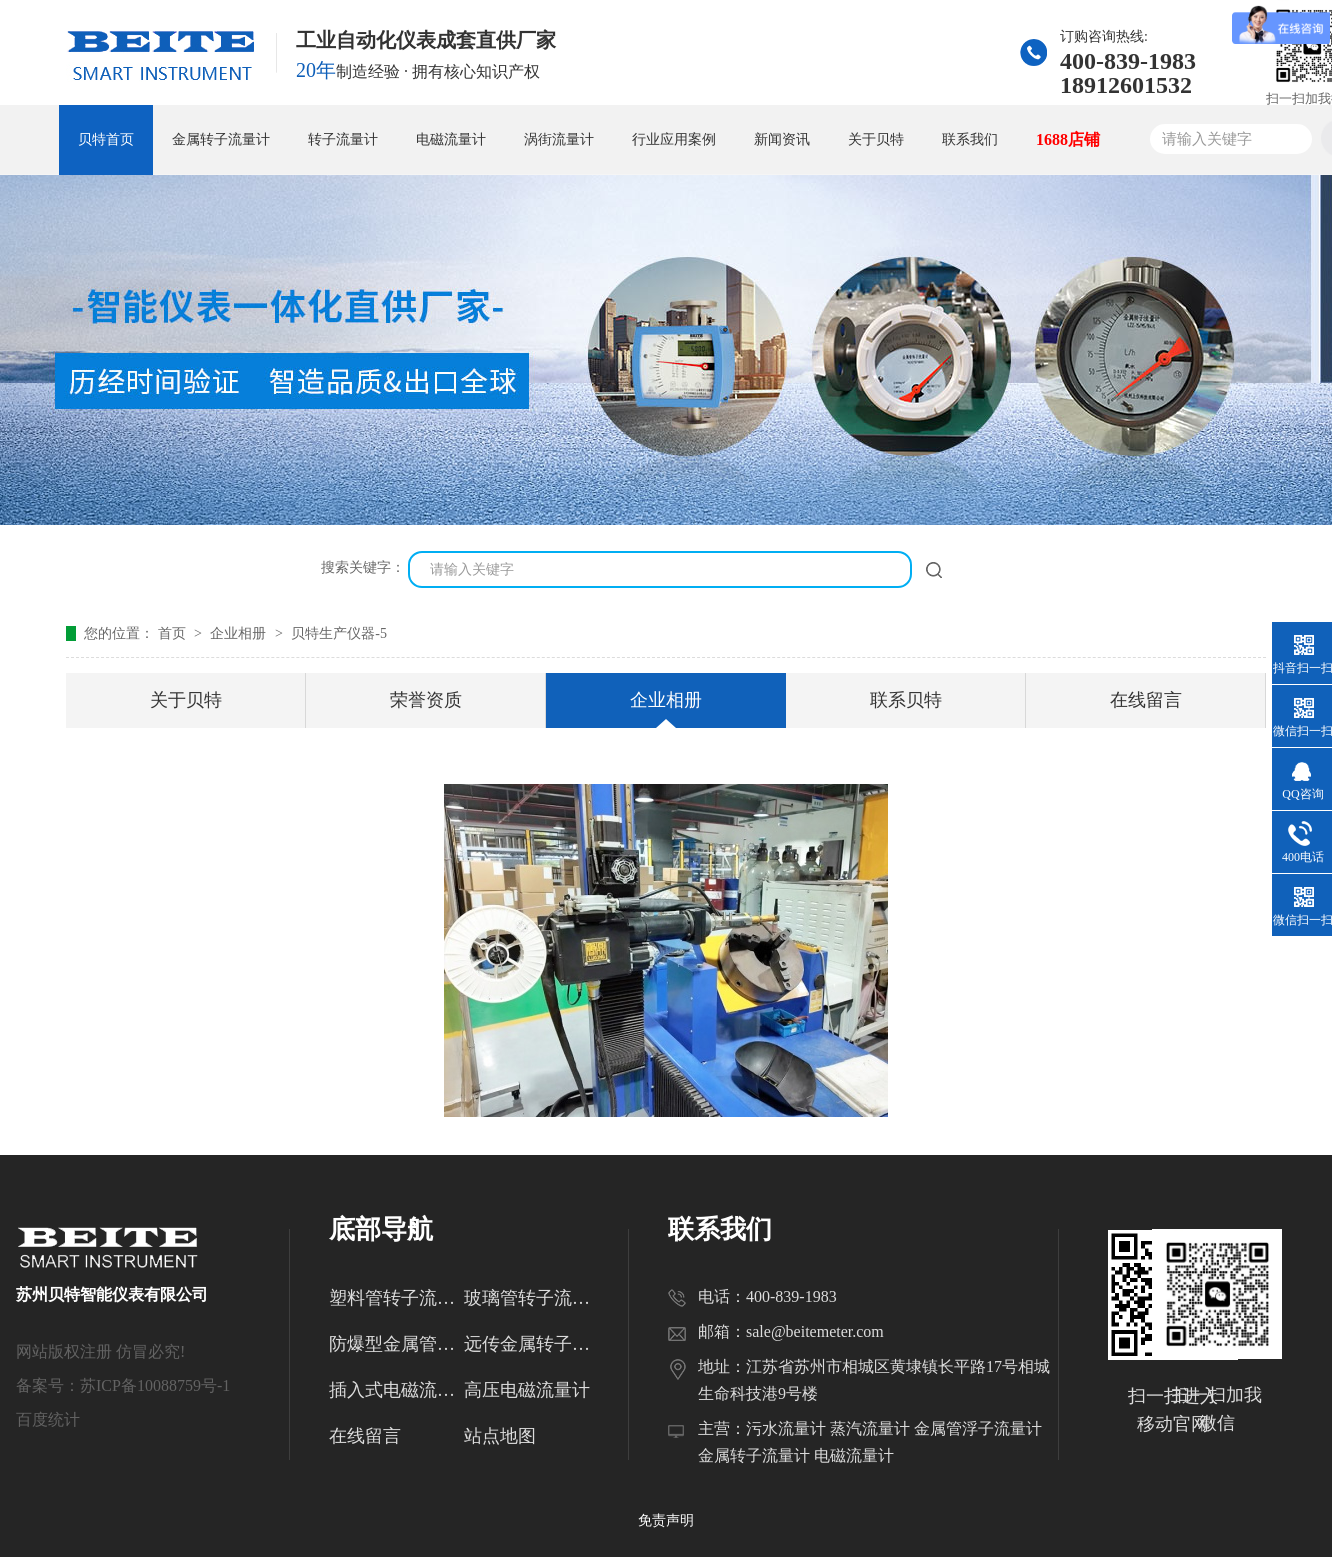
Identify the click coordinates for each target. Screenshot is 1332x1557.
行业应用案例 (674, 139)
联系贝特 (906, 700)
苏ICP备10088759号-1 (155, 1385)
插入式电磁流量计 (396, 1390)
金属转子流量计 (221, 139)
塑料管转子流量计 (396, 1298)
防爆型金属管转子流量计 (396, 1344)
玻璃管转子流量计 (531, 1298)
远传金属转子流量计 (531, 1344)
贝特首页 (106, 139)
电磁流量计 (451, 139)
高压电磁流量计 (527, 1390)
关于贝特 (876, 139)
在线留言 (1146, 700)
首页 (174, 633)
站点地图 (500, 1436)
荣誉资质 (426, 700)
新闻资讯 (782, 139)
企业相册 (240, 633)
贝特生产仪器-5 (339, 633)
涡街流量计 (559, 139)
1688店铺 (1068, 139)
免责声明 (666, 1520)
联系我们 (970, 139)
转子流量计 (343, 139)
